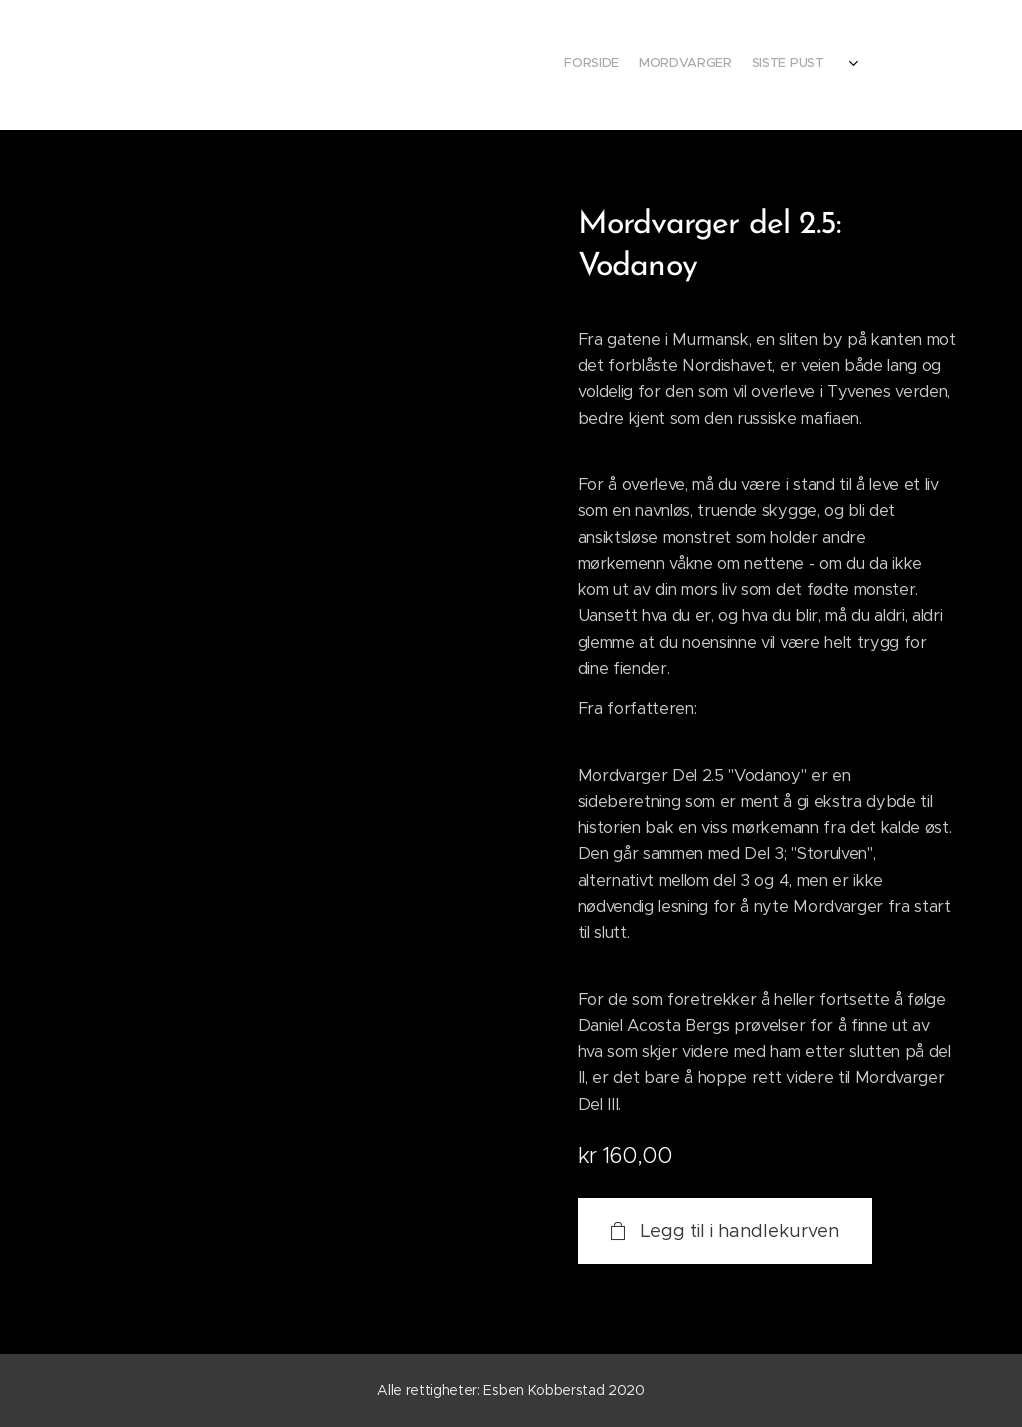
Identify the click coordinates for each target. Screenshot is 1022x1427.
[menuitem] (741, 65)
